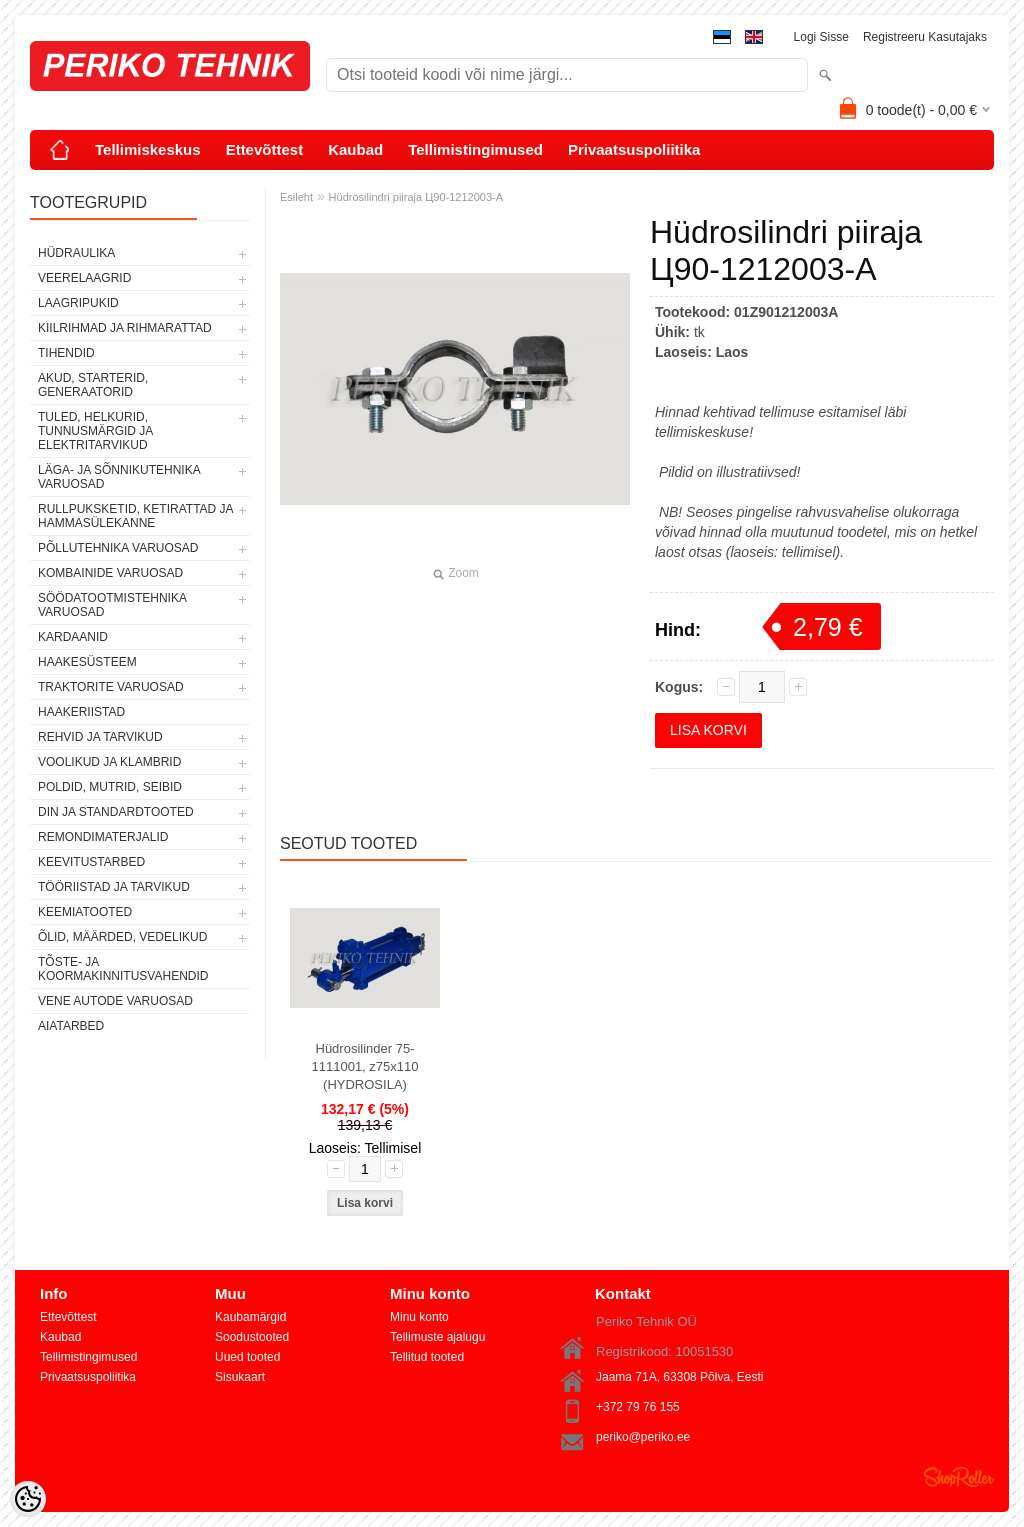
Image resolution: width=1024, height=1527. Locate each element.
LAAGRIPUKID (78, 303)
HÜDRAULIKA (76, 253)
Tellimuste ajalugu (437, 1337)
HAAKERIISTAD (81, 712)
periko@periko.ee (643, 1437)
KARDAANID (73, 637)
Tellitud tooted (427, 1357)
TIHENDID (66, 353)
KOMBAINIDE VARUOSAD (110, 573)
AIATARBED (71, 1026)
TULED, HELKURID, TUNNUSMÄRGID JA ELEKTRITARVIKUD (95, 431)
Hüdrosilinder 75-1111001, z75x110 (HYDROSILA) (365, 1066)
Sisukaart (240, 1377)
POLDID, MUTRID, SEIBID (110, 787)
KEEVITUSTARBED (91, 862)
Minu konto (419, 1317)
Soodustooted (252, 1337)
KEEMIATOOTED (85, 912)
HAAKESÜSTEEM (87, 662)
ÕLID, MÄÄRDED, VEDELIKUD (122, 937)
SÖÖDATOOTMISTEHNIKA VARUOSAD (112, 605)
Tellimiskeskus (148, 149)
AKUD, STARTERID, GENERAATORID (93, 385)
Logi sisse (821, 37)
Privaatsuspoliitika (634, 149)
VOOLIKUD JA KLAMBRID (109, 762)
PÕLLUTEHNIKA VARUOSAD (118, 548)
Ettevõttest (265, 149)
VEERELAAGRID (84, 278)
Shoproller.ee (959, 1477)
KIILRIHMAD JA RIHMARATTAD (125, 328)
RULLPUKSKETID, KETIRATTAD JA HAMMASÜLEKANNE (135, 516)
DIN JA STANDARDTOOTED (116, 812)
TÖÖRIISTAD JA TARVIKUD (114, 887)
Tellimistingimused (475, 149)
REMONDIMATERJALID (103, 837)
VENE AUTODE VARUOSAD (115, 1001)
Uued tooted (247, 1357)
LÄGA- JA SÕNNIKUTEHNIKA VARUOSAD (119, 477)
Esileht (296, 197)
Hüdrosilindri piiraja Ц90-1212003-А (416, 197)
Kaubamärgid (250, 1317)
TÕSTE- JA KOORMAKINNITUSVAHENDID (123, 969)
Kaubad (355, 149)
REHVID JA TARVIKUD (100, 737)
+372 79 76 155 (638, 1407)
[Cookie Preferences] (28, 1499)
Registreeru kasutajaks (925, 37)
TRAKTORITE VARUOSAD (111, 687)
